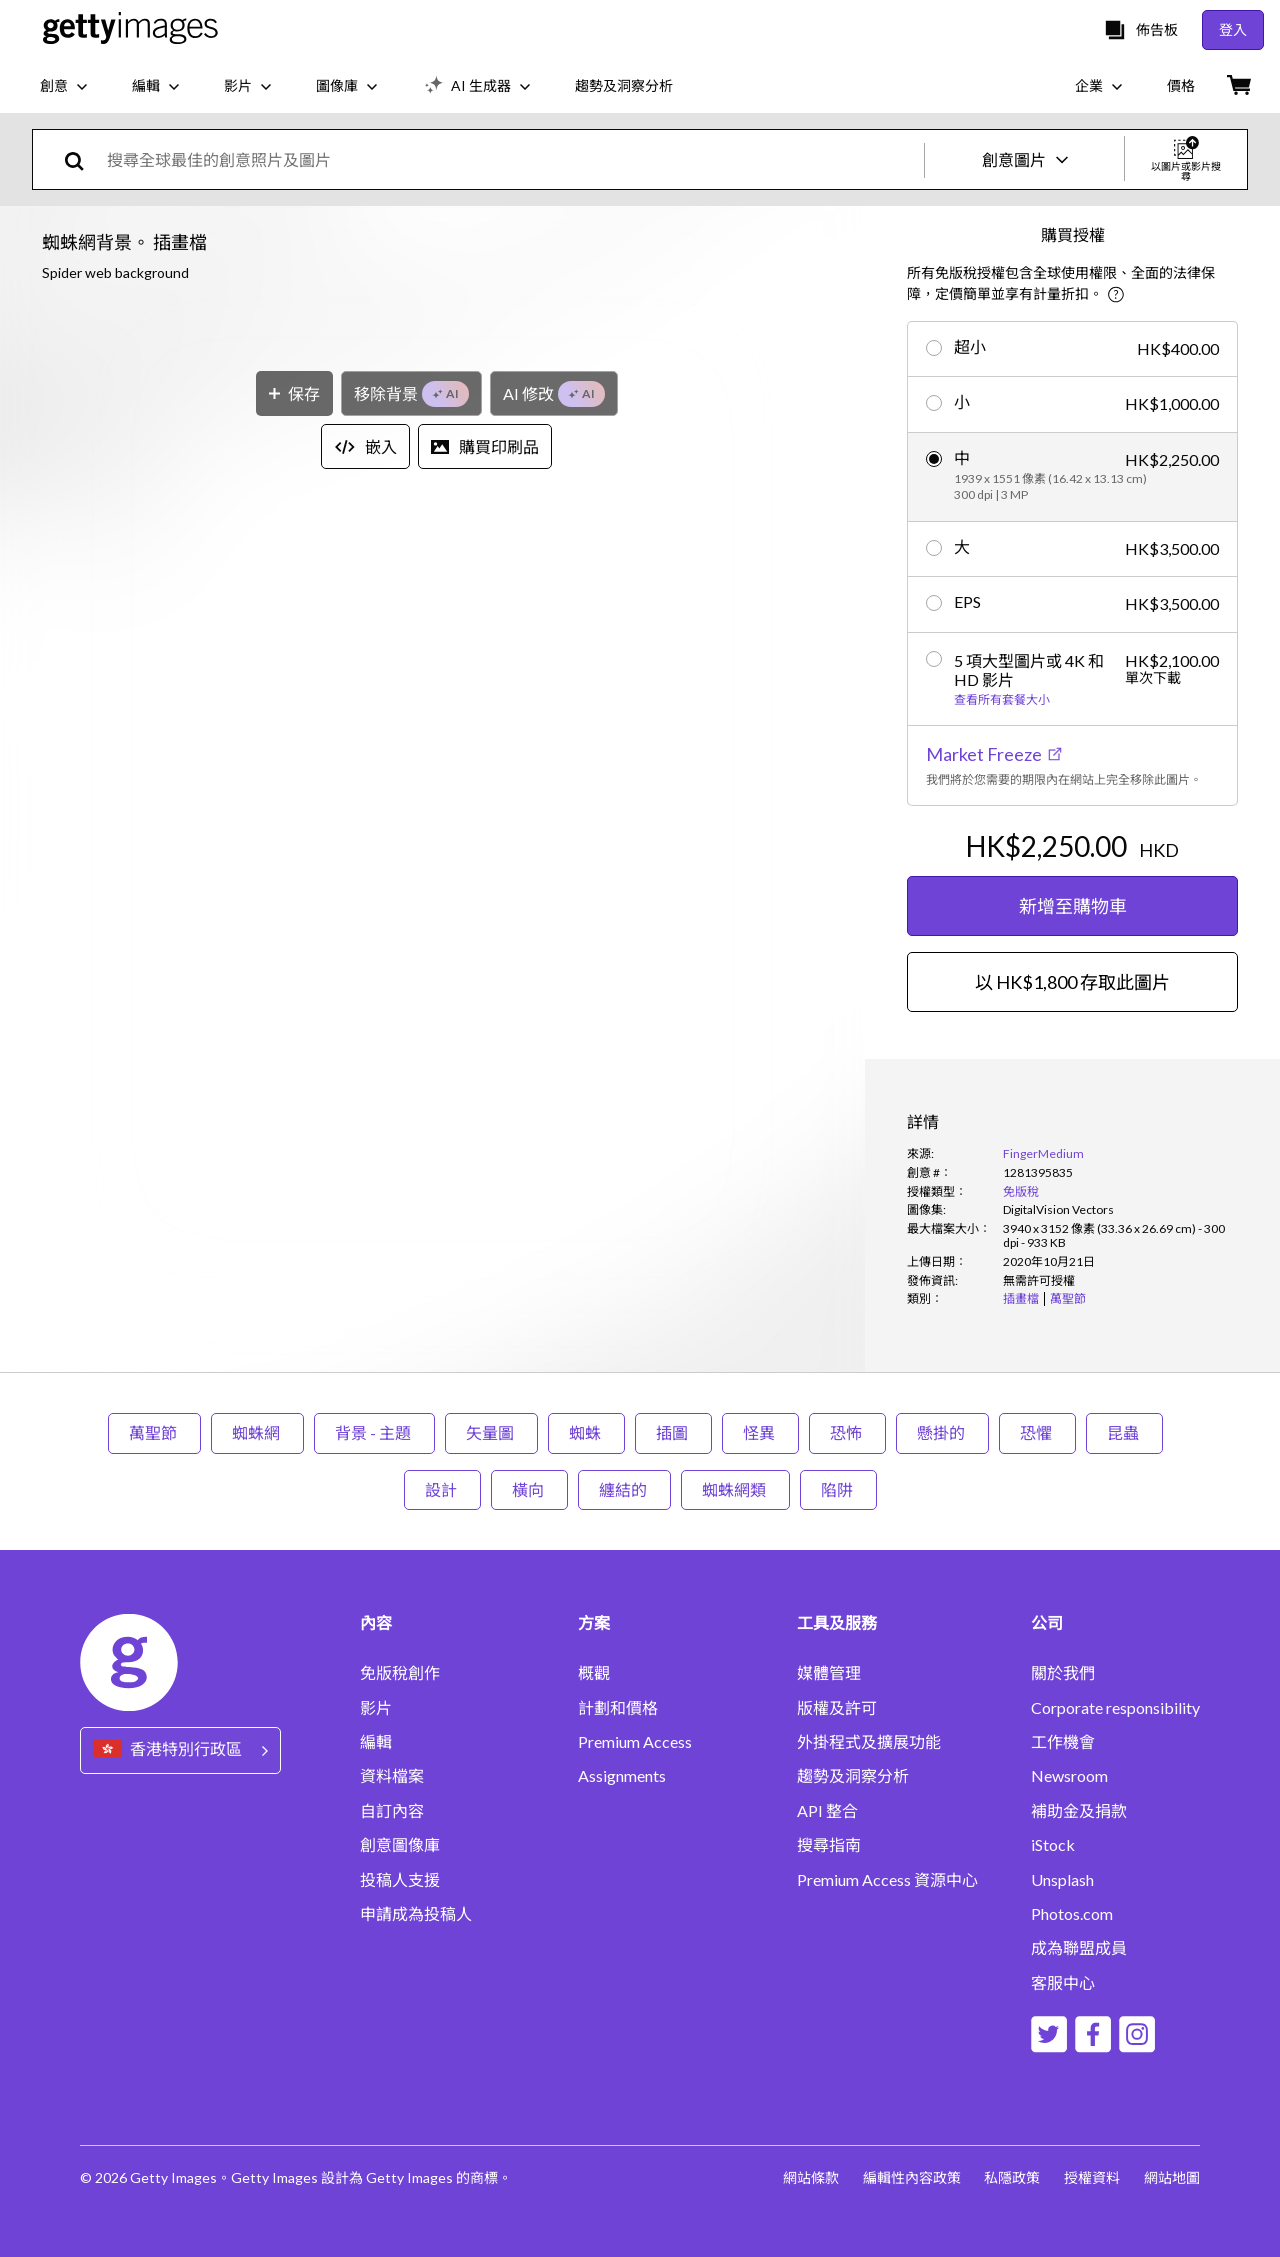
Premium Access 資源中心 (887, 1880)
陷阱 (838, 1489)
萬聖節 (154, 1432)
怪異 (760, 1432)
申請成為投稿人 (416, 1914)
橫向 (529, 1489)
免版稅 (1021, 1191)
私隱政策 (1012, 2177)
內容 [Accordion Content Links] (376, 1623)
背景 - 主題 (374, 1432)
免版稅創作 (400, 1673)
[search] (82, 159)
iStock (1053, 1845)
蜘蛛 (586, 1432)
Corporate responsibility (1115, 1708)
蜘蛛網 (257, 1432)
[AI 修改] (554, 1070)
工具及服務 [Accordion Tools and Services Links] (837, 1623)
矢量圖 (491, 1432)
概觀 (594, 1673)
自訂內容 (392, 1811)
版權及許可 (837, 1708)
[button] (432, 666)
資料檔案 (392, 1776)
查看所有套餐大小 (1002, 700)
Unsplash (1062, 1880)
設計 (442, 1489)
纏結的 (624, 1489)
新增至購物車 (1073, 906)
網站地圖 (1172, 2177)
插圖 (673, 1432)
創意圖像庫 (400, 1845)
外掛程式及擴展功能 (869, 1742)
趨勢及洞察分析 (853, 1776)
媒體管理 (829, 1673)
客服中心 (1063, 1983)
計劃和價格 (618, 1708)
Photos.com (1072, 1914)
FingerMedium (1043, 1153)
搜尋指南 (829, 1845)
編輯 (376, 1742)
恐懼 (1037, 1432)
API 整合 (827, 1811)
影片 (376, 1708)
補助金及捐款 (1079, 1811)
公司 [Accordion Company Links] (1047, 1623)
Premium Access (635, 1742)
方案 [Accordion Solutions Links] (594, 1623)
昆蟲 (1124, 1432)
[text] (512, 159)
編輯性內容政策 (911, 2177)
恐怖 (847, 1432)
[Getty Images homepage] (130, 29)
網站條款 (810, 2177)
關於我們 (1063, 1673)
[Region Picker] (180, 1750)
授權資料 (1092, 2177)
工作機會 (1063, 1742)
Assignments (622, 1776)
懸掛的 (942, 1432)
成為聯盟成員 (1079, 1948)
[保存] (294, 1070)
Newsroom (1069, 1776)
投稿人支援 (400, 1880)
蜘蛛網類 (735, 1489)
